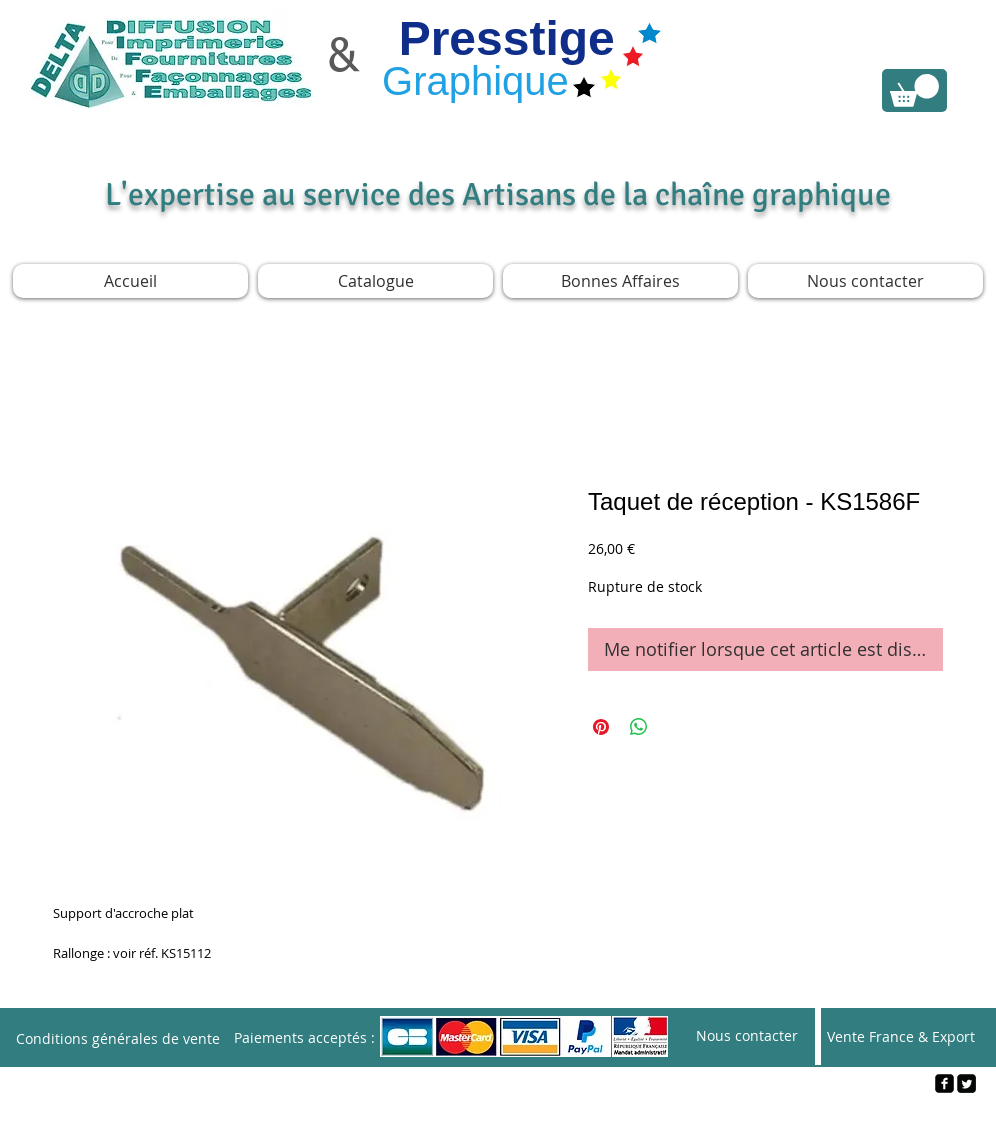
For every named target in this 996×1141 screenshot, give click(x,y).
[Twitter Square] (966, 1083)
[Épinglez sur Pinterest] (601, 727)
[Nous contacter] (747, 1036)
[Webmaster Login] (498, 1117)
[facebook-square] (944, 1083)
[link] (914, 90)
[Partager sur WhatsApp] (639, 727)
